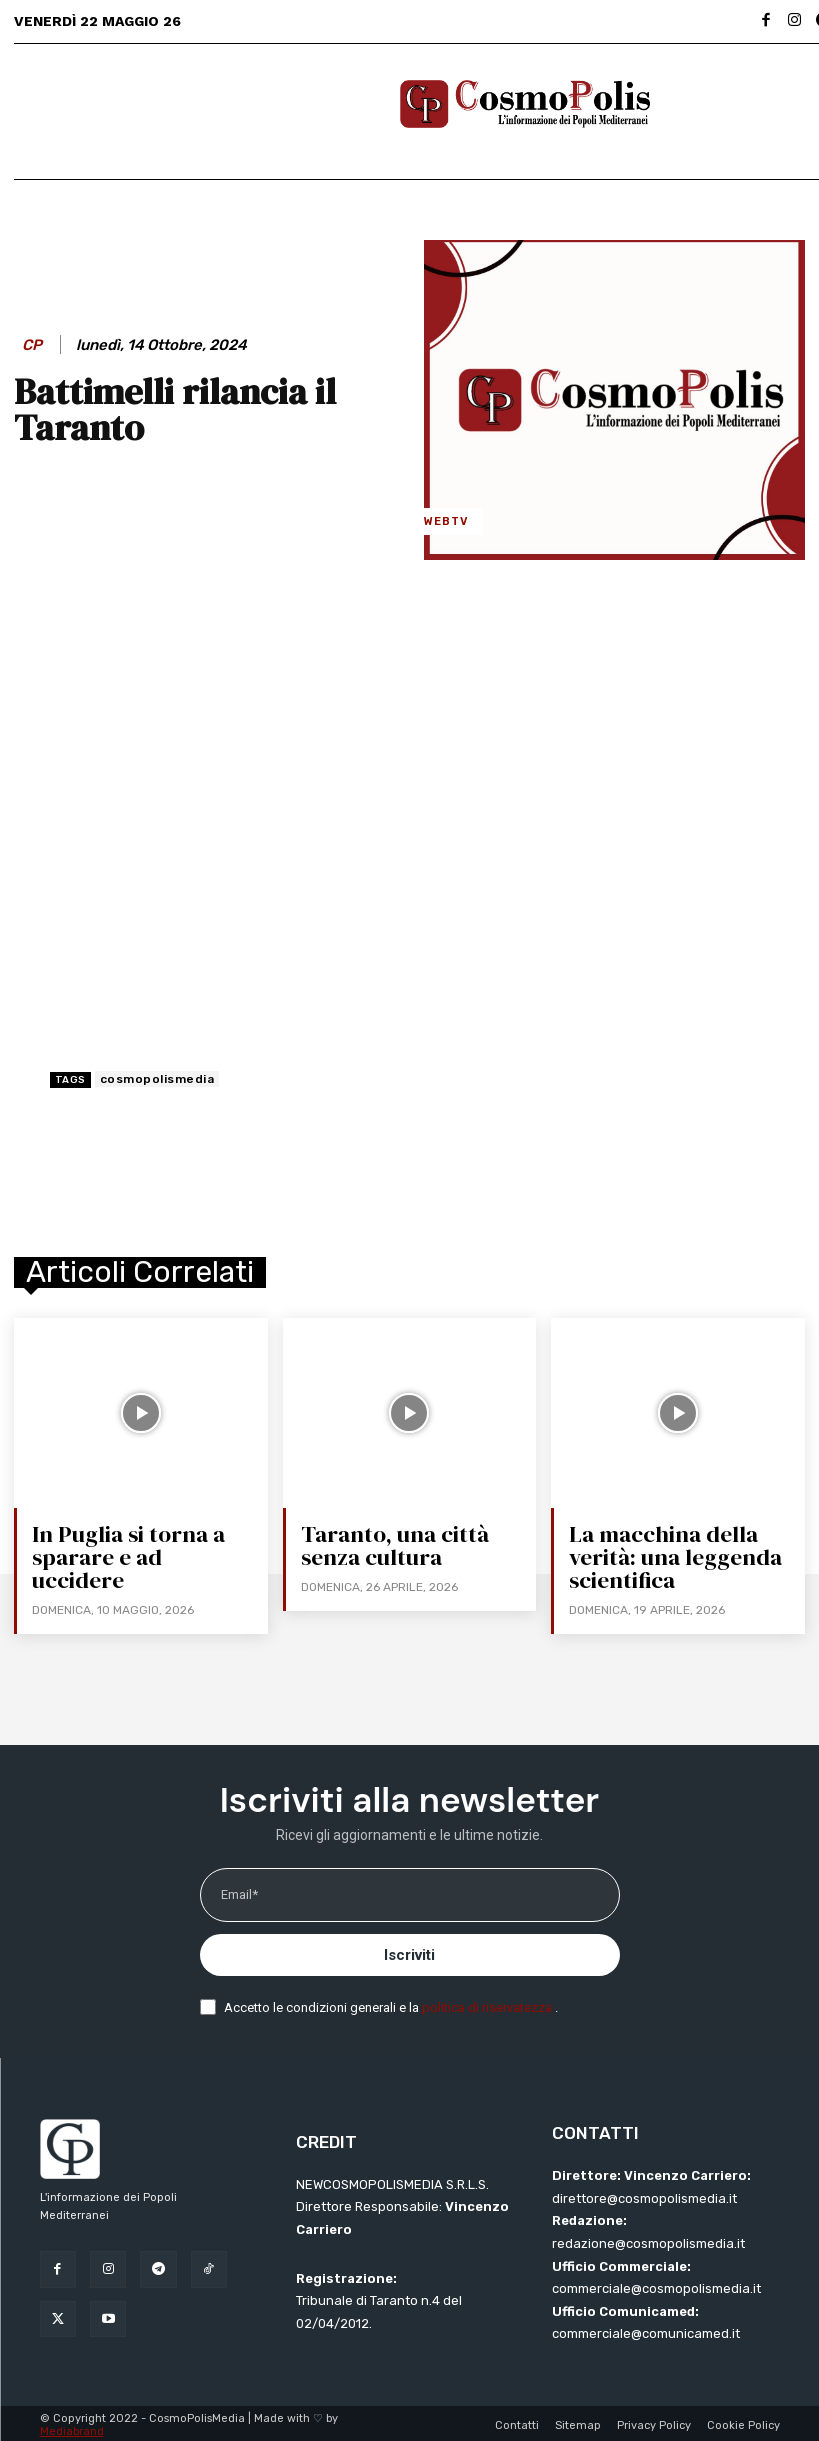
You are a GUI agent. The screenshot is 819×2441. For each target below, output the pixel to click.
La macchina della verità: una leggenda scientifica (673, 1556)
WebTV (446, 521)
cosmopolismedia (157, 1079)
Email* (239, 1892)
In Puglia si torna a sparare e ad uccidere (143, 1545)
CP (32, 345)
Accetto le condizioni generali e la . (391, 2004)
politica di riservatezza (488, 2004)
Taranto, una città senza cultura (391, 1545)
